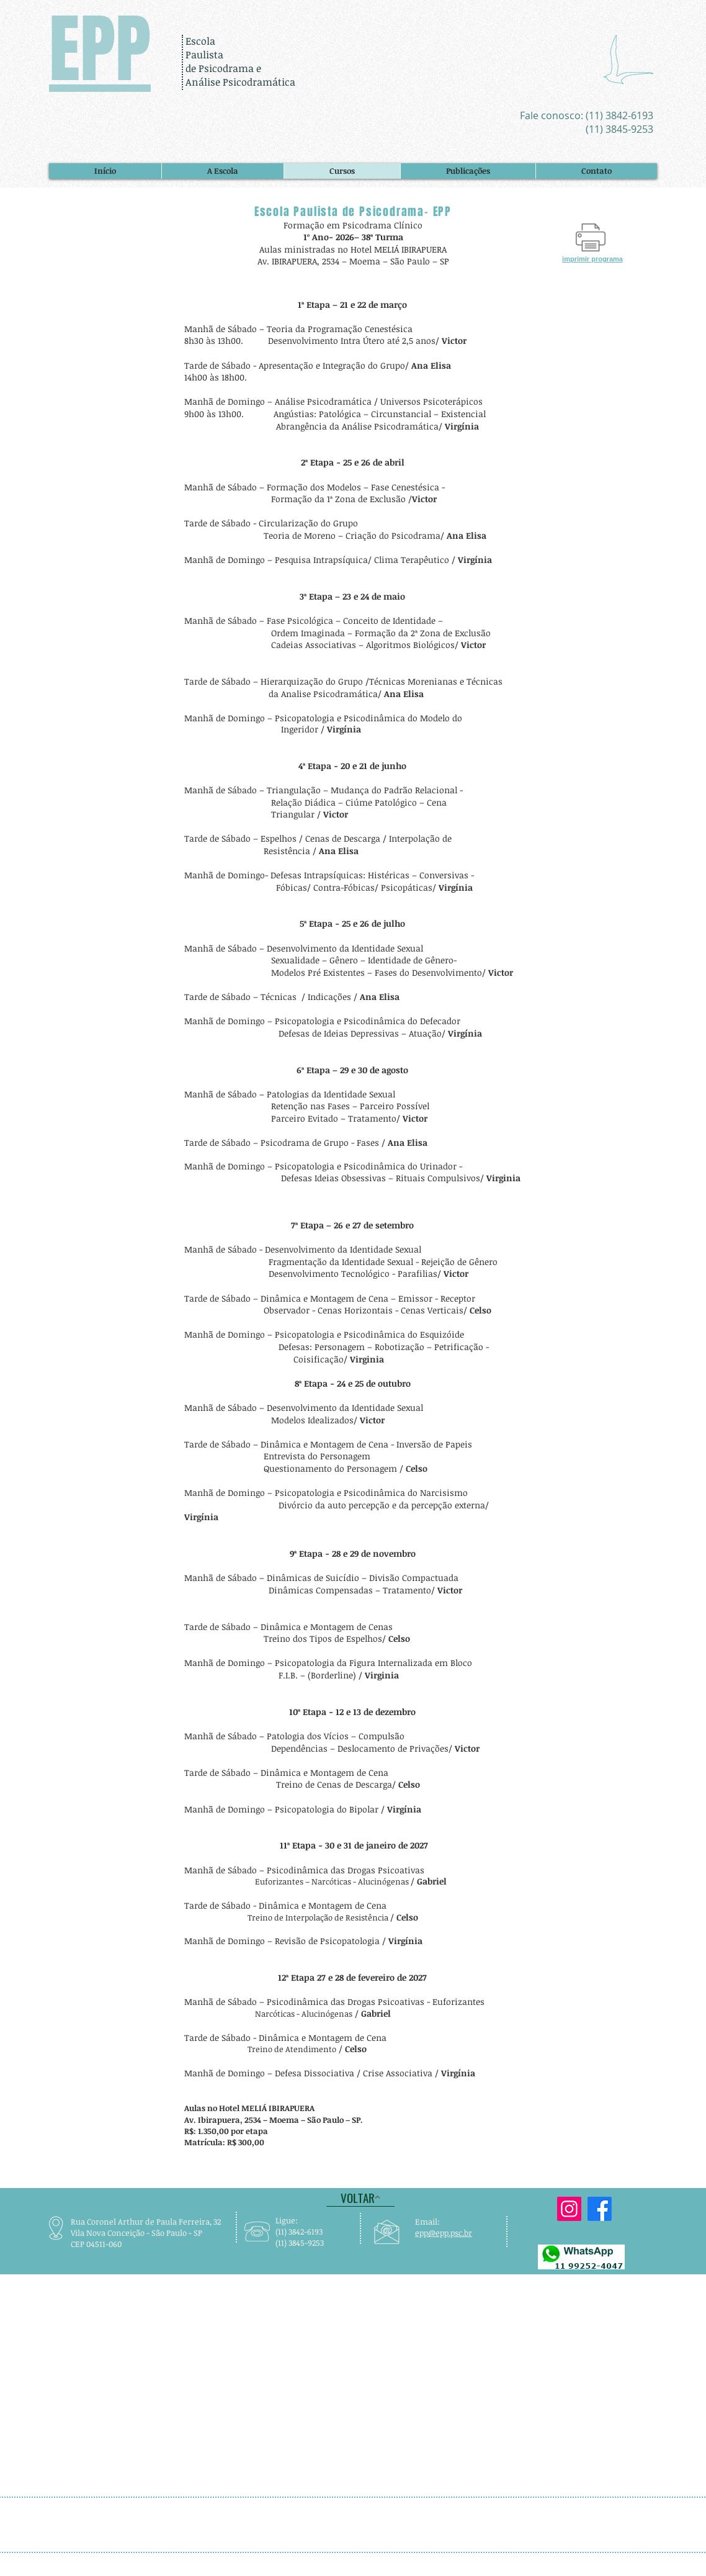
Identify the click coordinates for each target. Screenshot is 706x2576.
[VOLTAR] (360, 2197)
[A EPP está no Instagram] (569, 2209)
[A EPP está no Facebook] (600, 2209)
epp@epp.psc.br (443, 2232)
